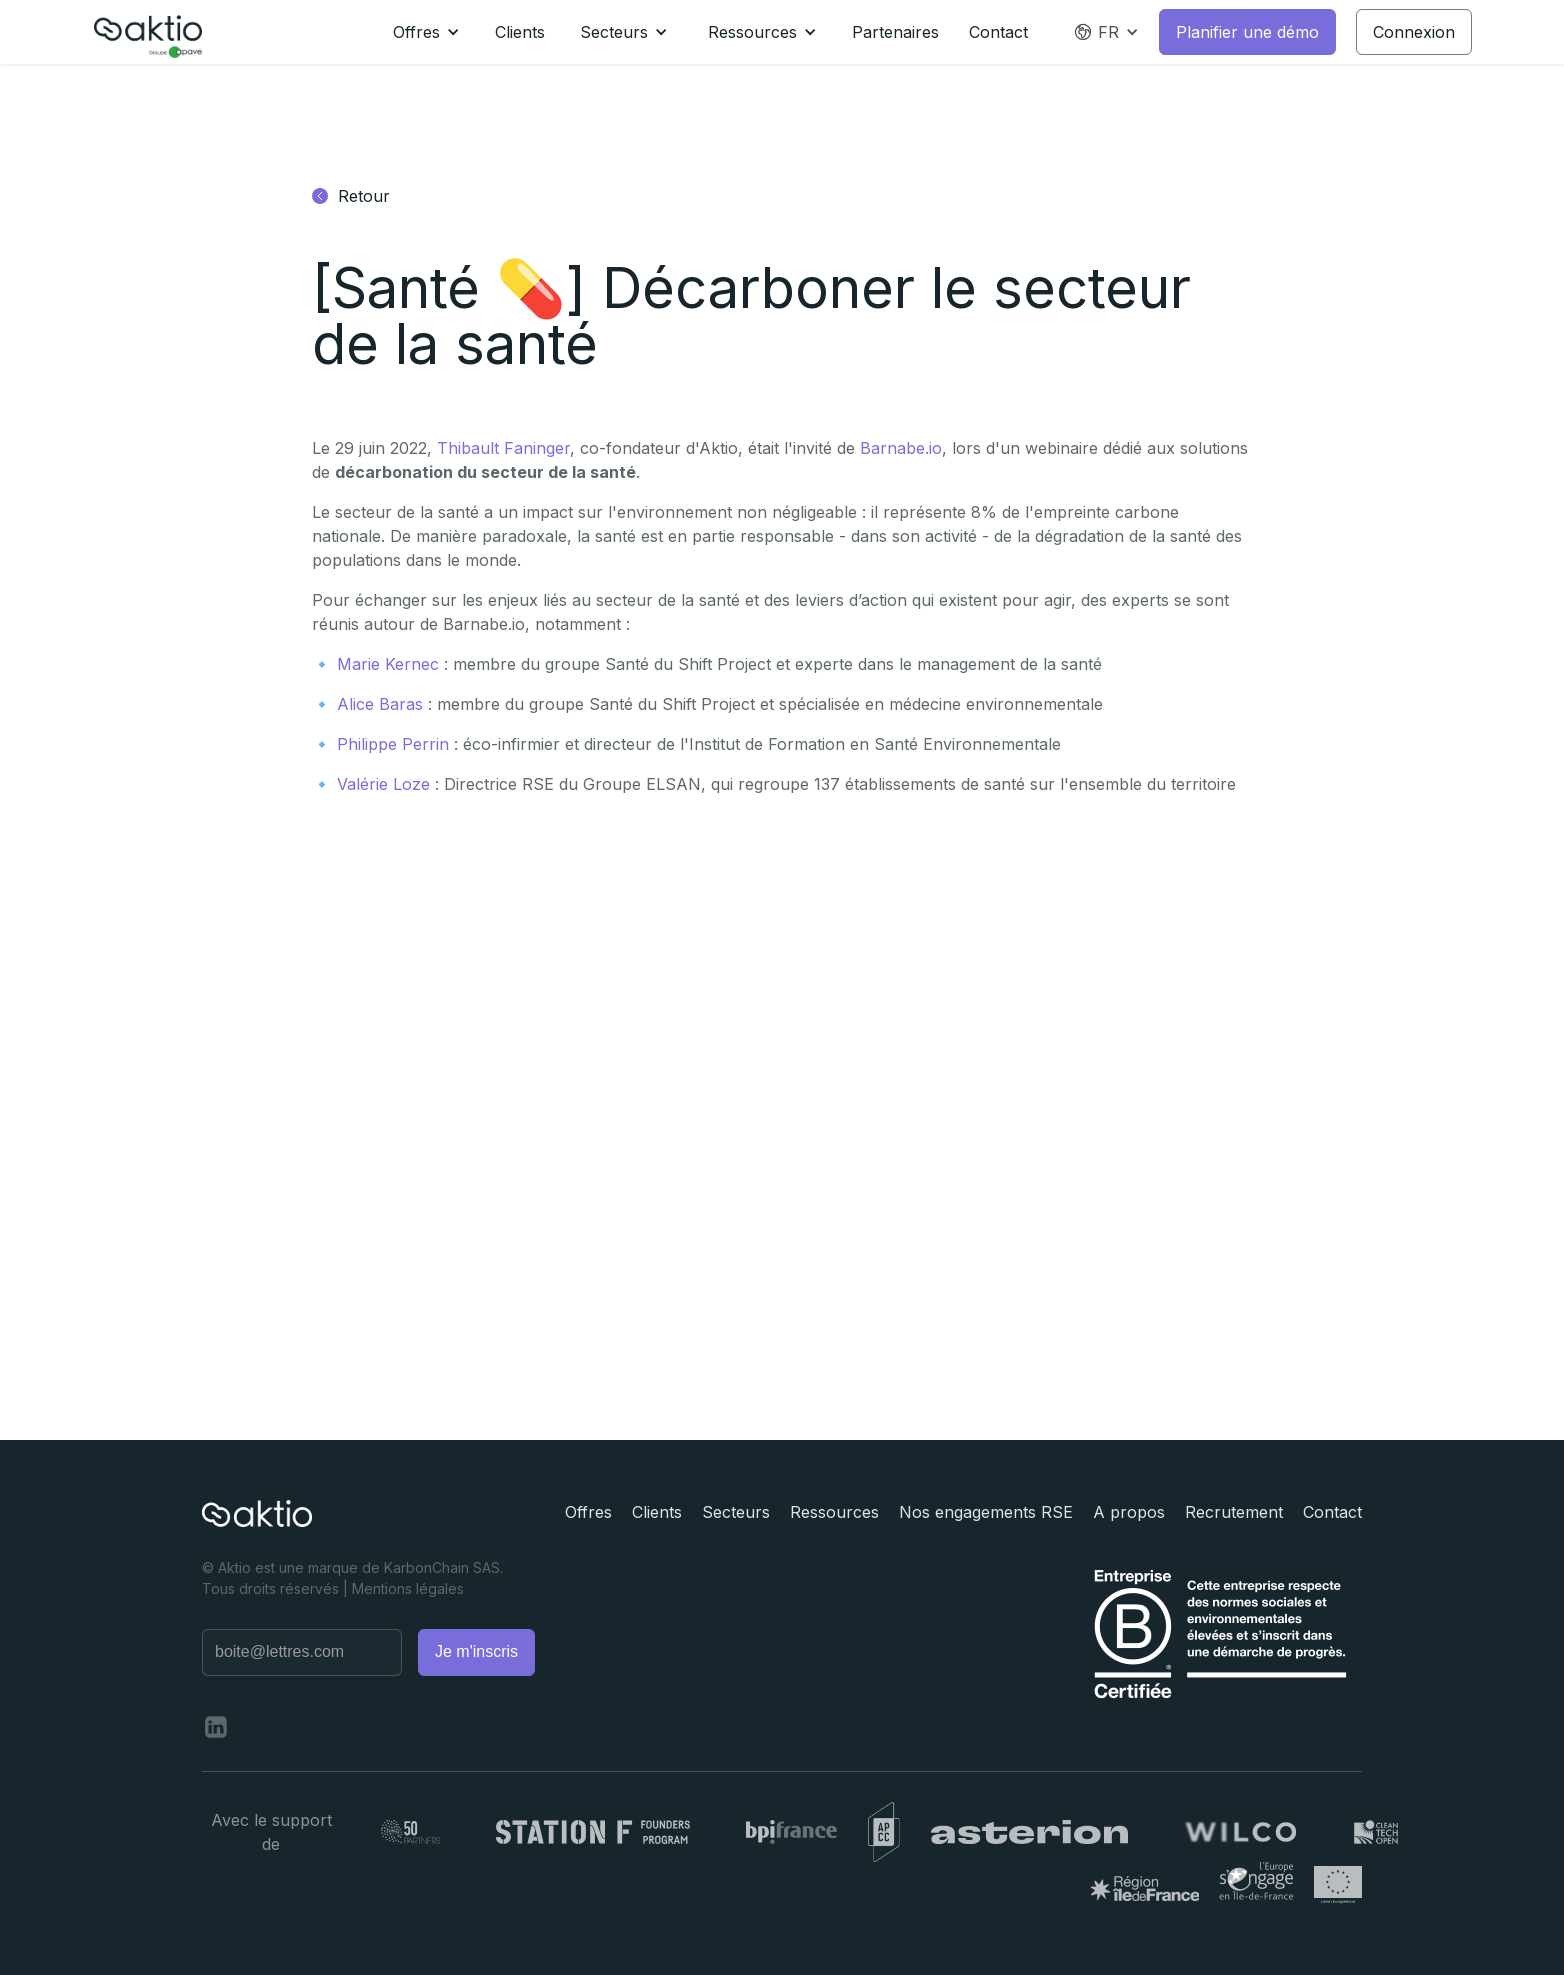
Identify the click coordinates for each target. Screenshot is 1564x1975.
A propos (1129, 1512)
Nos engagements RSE (986, 1512)
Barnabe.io (901, 448)
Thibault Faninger (503, 448)
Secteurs (736, 1512)
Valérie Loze (383, 784)
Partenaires (895, 32)
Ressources (834, 1512)
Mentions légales (408, 1588)
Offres (588, 1512)
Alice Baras (380, 704)
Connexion (1414, 32)
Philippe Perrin (393, 744)
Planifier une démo (1247, 32)
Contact (998, 32)
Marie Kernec (388, 664)
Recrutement (1234, 1512)
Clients (520, 32)
